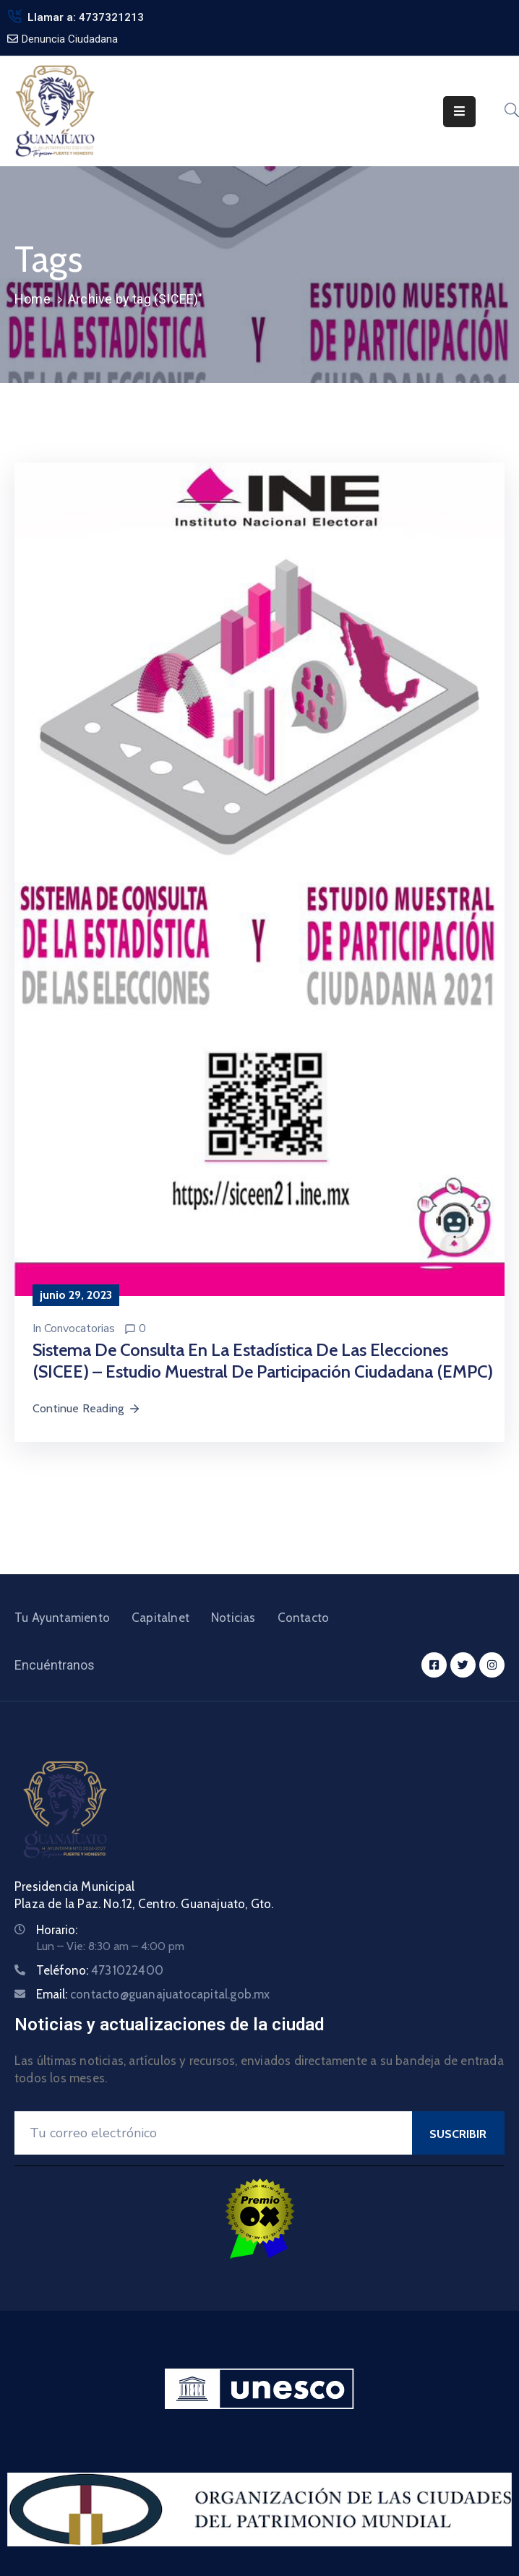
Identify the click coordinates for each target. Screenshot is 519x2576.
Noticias (233, 1617)
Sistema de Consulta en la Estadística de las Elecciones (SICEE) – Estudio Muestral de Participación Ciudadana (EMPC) (263, 1360)
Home (32, 298)
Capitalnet (160, 1617)
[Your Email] (213, 2133)
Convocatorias (79, 1328)
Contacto (304, 1617)
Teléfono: (99, 1970)
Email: (153, 1994)
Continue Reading (87, 1408)
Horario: (56, 1930)
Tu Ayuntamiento (62, 1617)
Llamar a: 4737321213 (85, 17)
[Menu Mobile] (459, 111)
